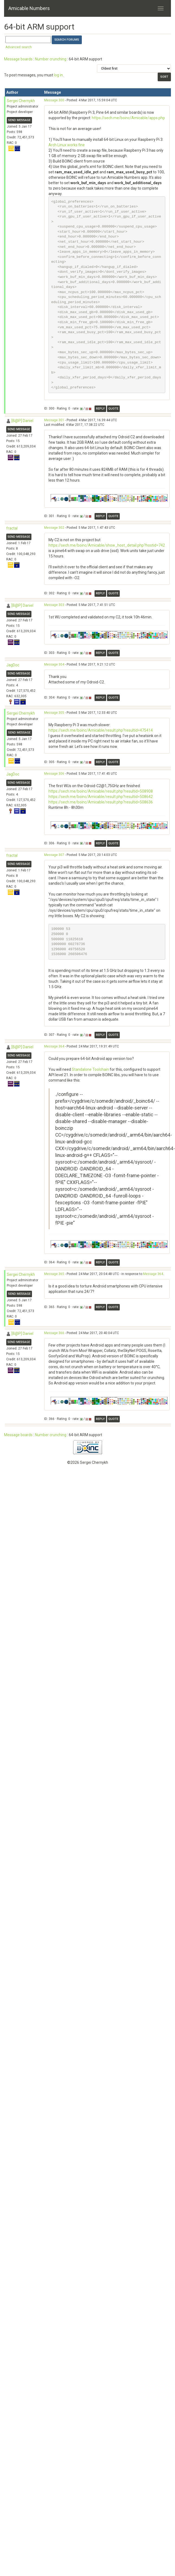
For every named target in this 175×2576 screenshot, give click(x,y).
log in (58, 75)
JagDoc (12, 665)
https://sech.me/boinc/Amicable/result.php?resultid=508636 (100, 802)
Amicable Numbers (29, 8)
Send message (19, 120)
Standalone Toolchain (90, 1069)
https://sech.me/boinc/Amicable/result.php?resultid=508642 (100, 796)
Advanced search (18, 47)
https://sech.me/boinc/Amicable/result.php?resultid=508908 (100, 791)
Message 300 (54, 100)
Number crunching (50, 59)
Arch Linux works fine (66, 145)
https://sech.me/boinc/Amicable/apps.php (128, 118)
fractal (12, 528)
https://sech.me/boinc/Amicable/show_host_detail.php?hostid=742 (106, 545)
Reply (100, 408)
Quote (113, 408)
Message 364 (54, 1046)
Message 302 (54, 528)
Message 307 (54, 855)
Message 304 (54, 664)
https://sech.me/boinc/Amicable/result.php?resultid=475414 (100, 730)
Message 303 (54, 605)
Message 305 (54, 713)
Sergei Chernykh (21, 101)
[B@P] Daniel (22, 420)
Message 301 (54, 420)
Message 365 (54, 1274)
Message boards (18, 59)
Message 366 (54, 1333)
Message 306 (54, 774)
